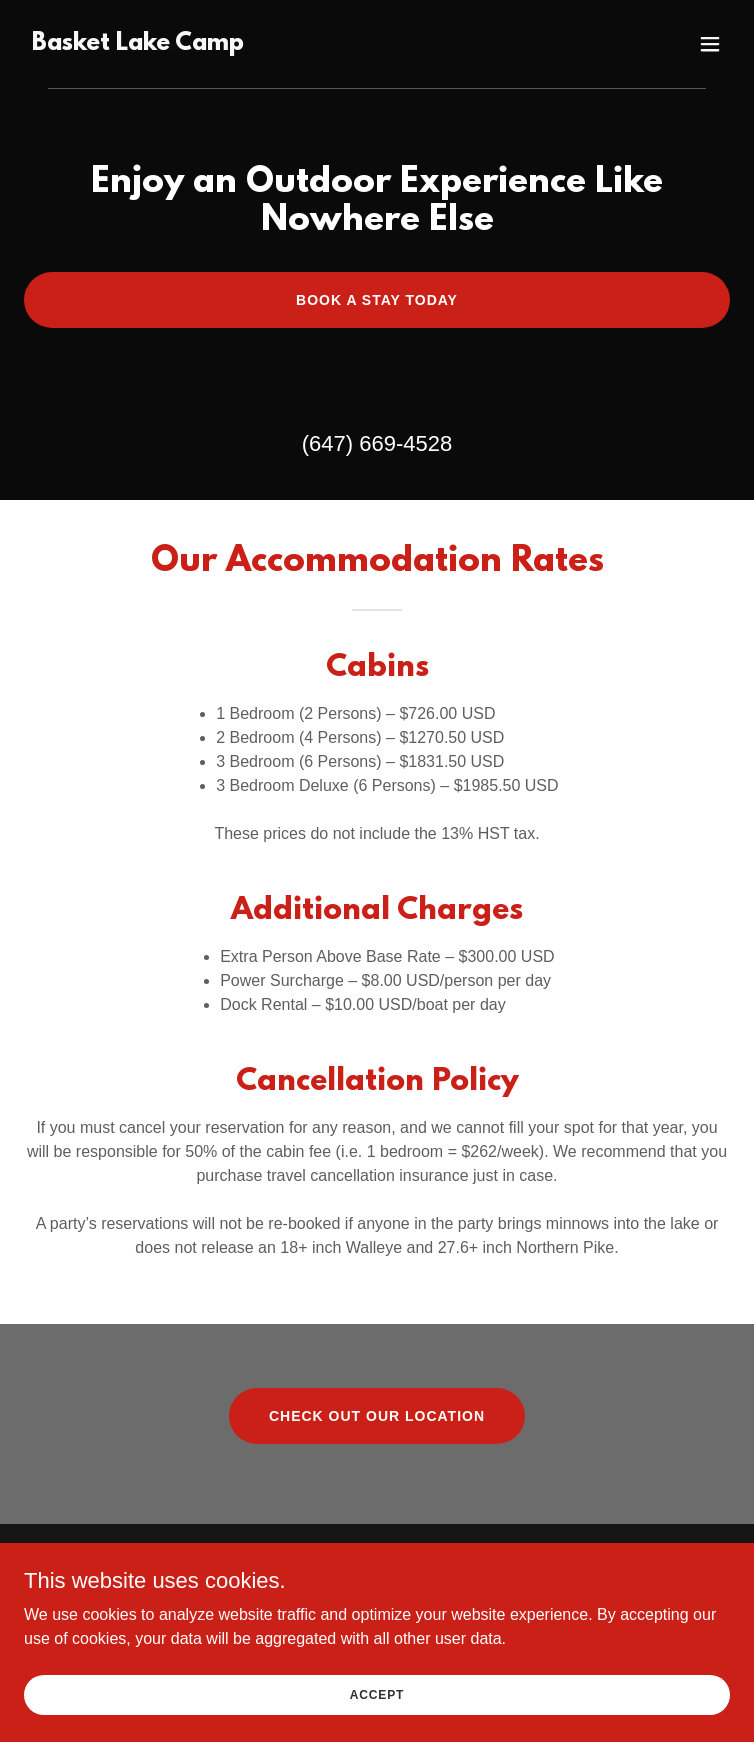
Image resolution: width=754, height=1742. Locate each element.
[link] (138, 44)
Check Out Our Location (377, 1416)
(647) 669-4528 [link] (377, 443)
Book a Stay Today (377, 300)
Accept (377, 1722)
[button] (710, 44)
